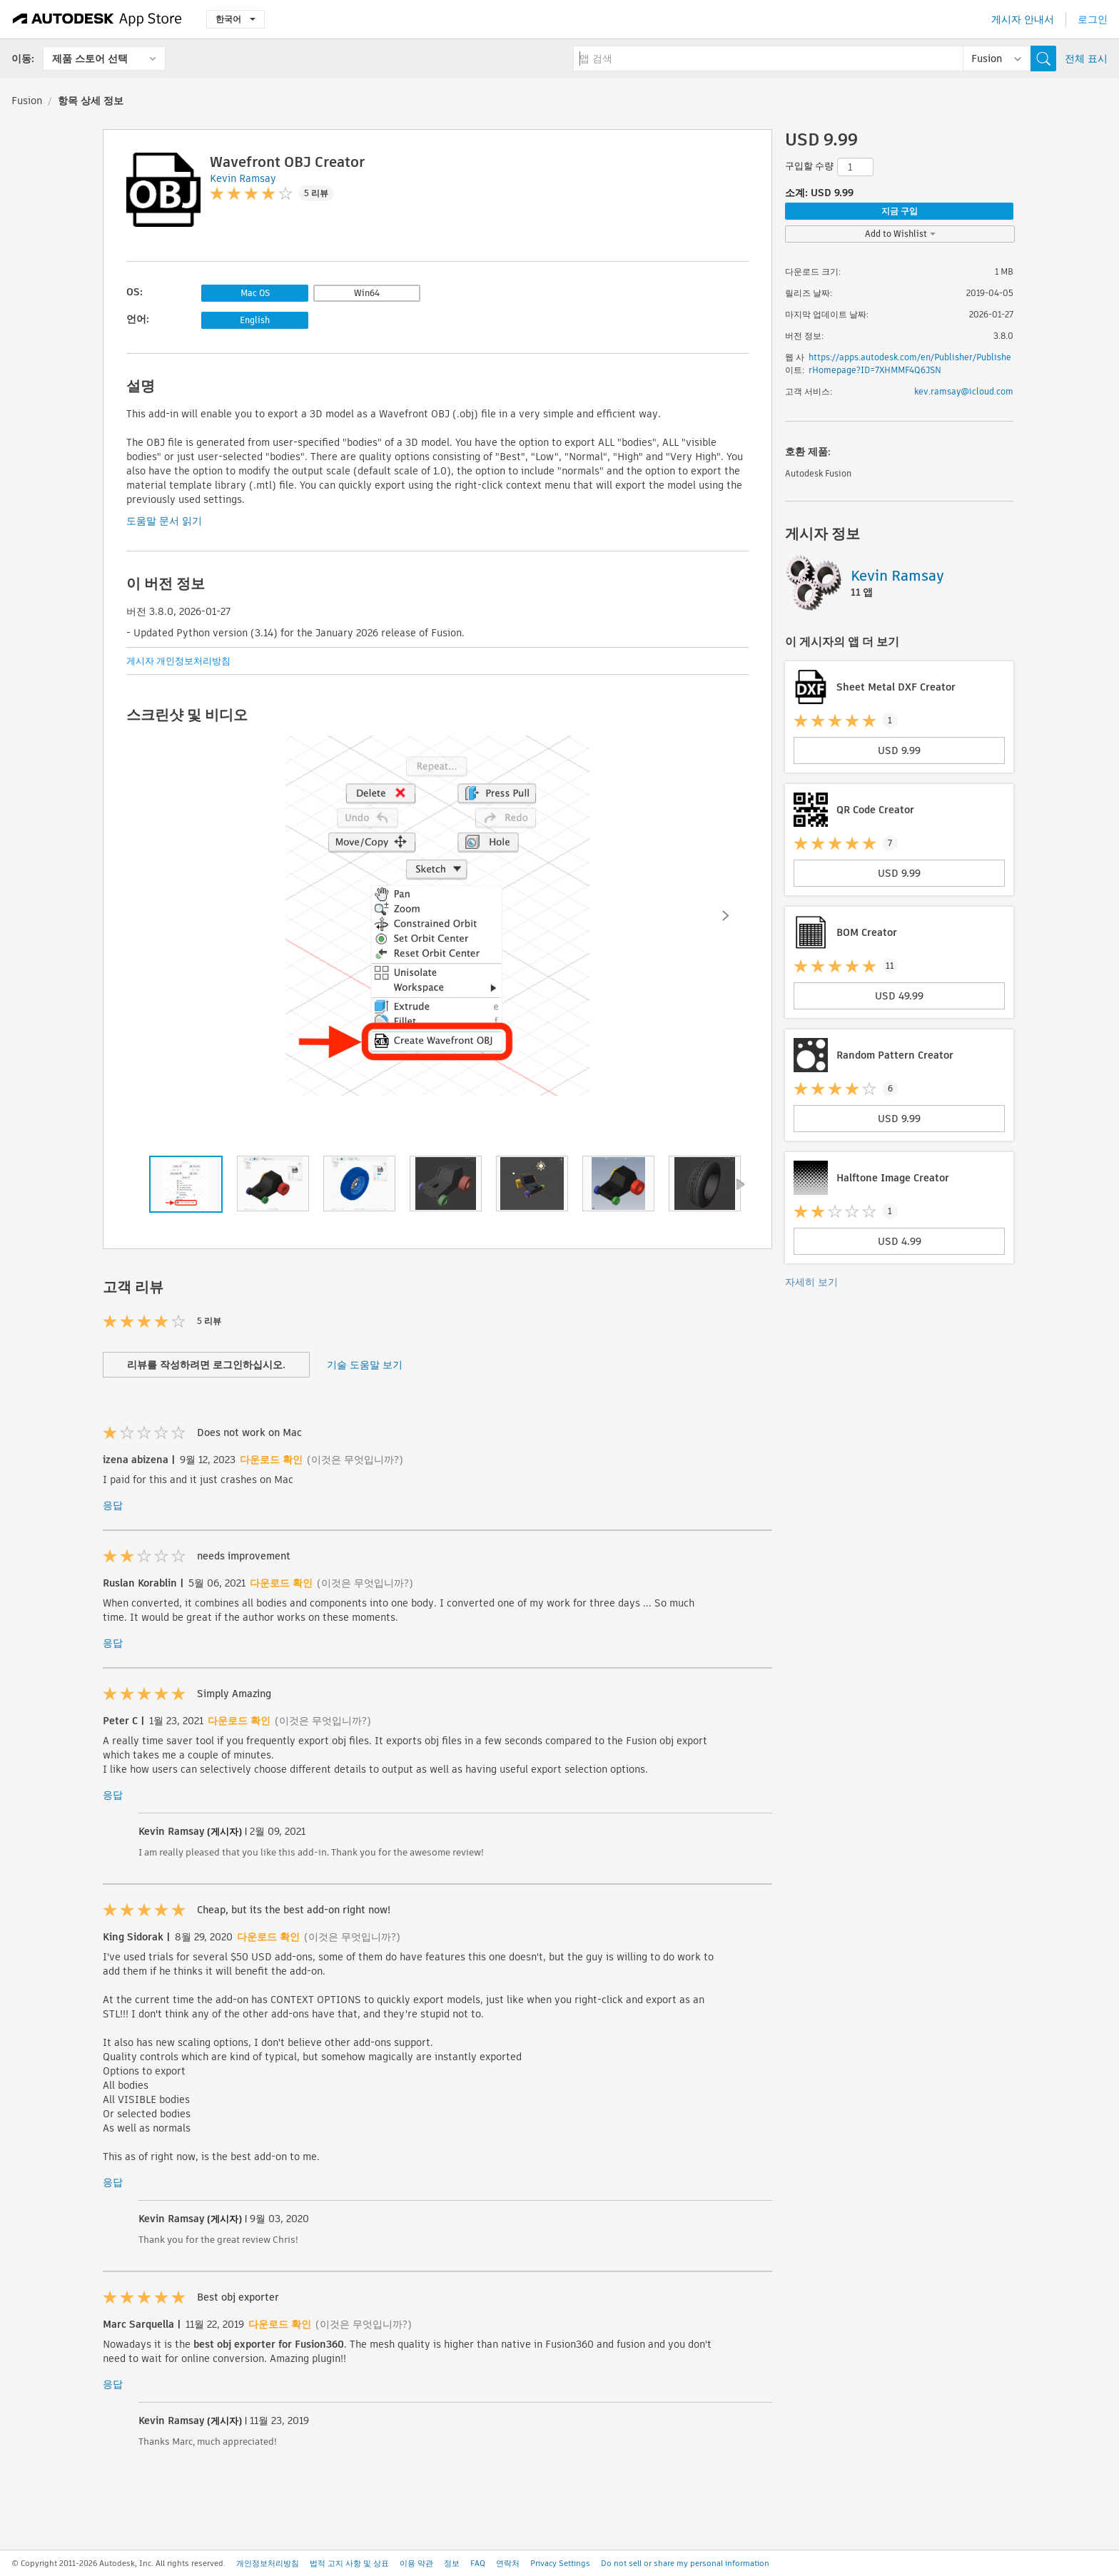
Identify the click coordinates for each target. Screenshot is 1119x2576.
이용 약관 (416, 2563)
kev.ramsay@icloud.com (963, 391)
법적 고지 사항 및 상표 (349, 2563)
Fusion (26, 100)
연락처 (508, 2563)
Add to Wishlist (900, 234)
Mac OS (255, 293)
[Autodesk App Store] (97, 19)
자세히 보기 (811, 1282)
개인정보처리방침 (267, 2563)
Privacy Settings (560, 2563)
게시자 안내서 (1022, 19)
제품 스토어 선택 (90, 58)
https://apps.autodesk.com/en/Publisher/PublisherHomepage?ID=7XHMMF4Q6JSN (910, 363)
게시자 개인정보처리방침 (178, 661)
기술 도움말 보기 (364, 1365)
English (255, 320)
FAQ (477, 2563)
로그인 (1093, 19)
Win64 (367, 293)
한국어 (235, 19)
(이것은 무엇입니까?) (355, 1459)
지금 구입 (899, 211)
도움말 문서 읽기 (164, 521)
